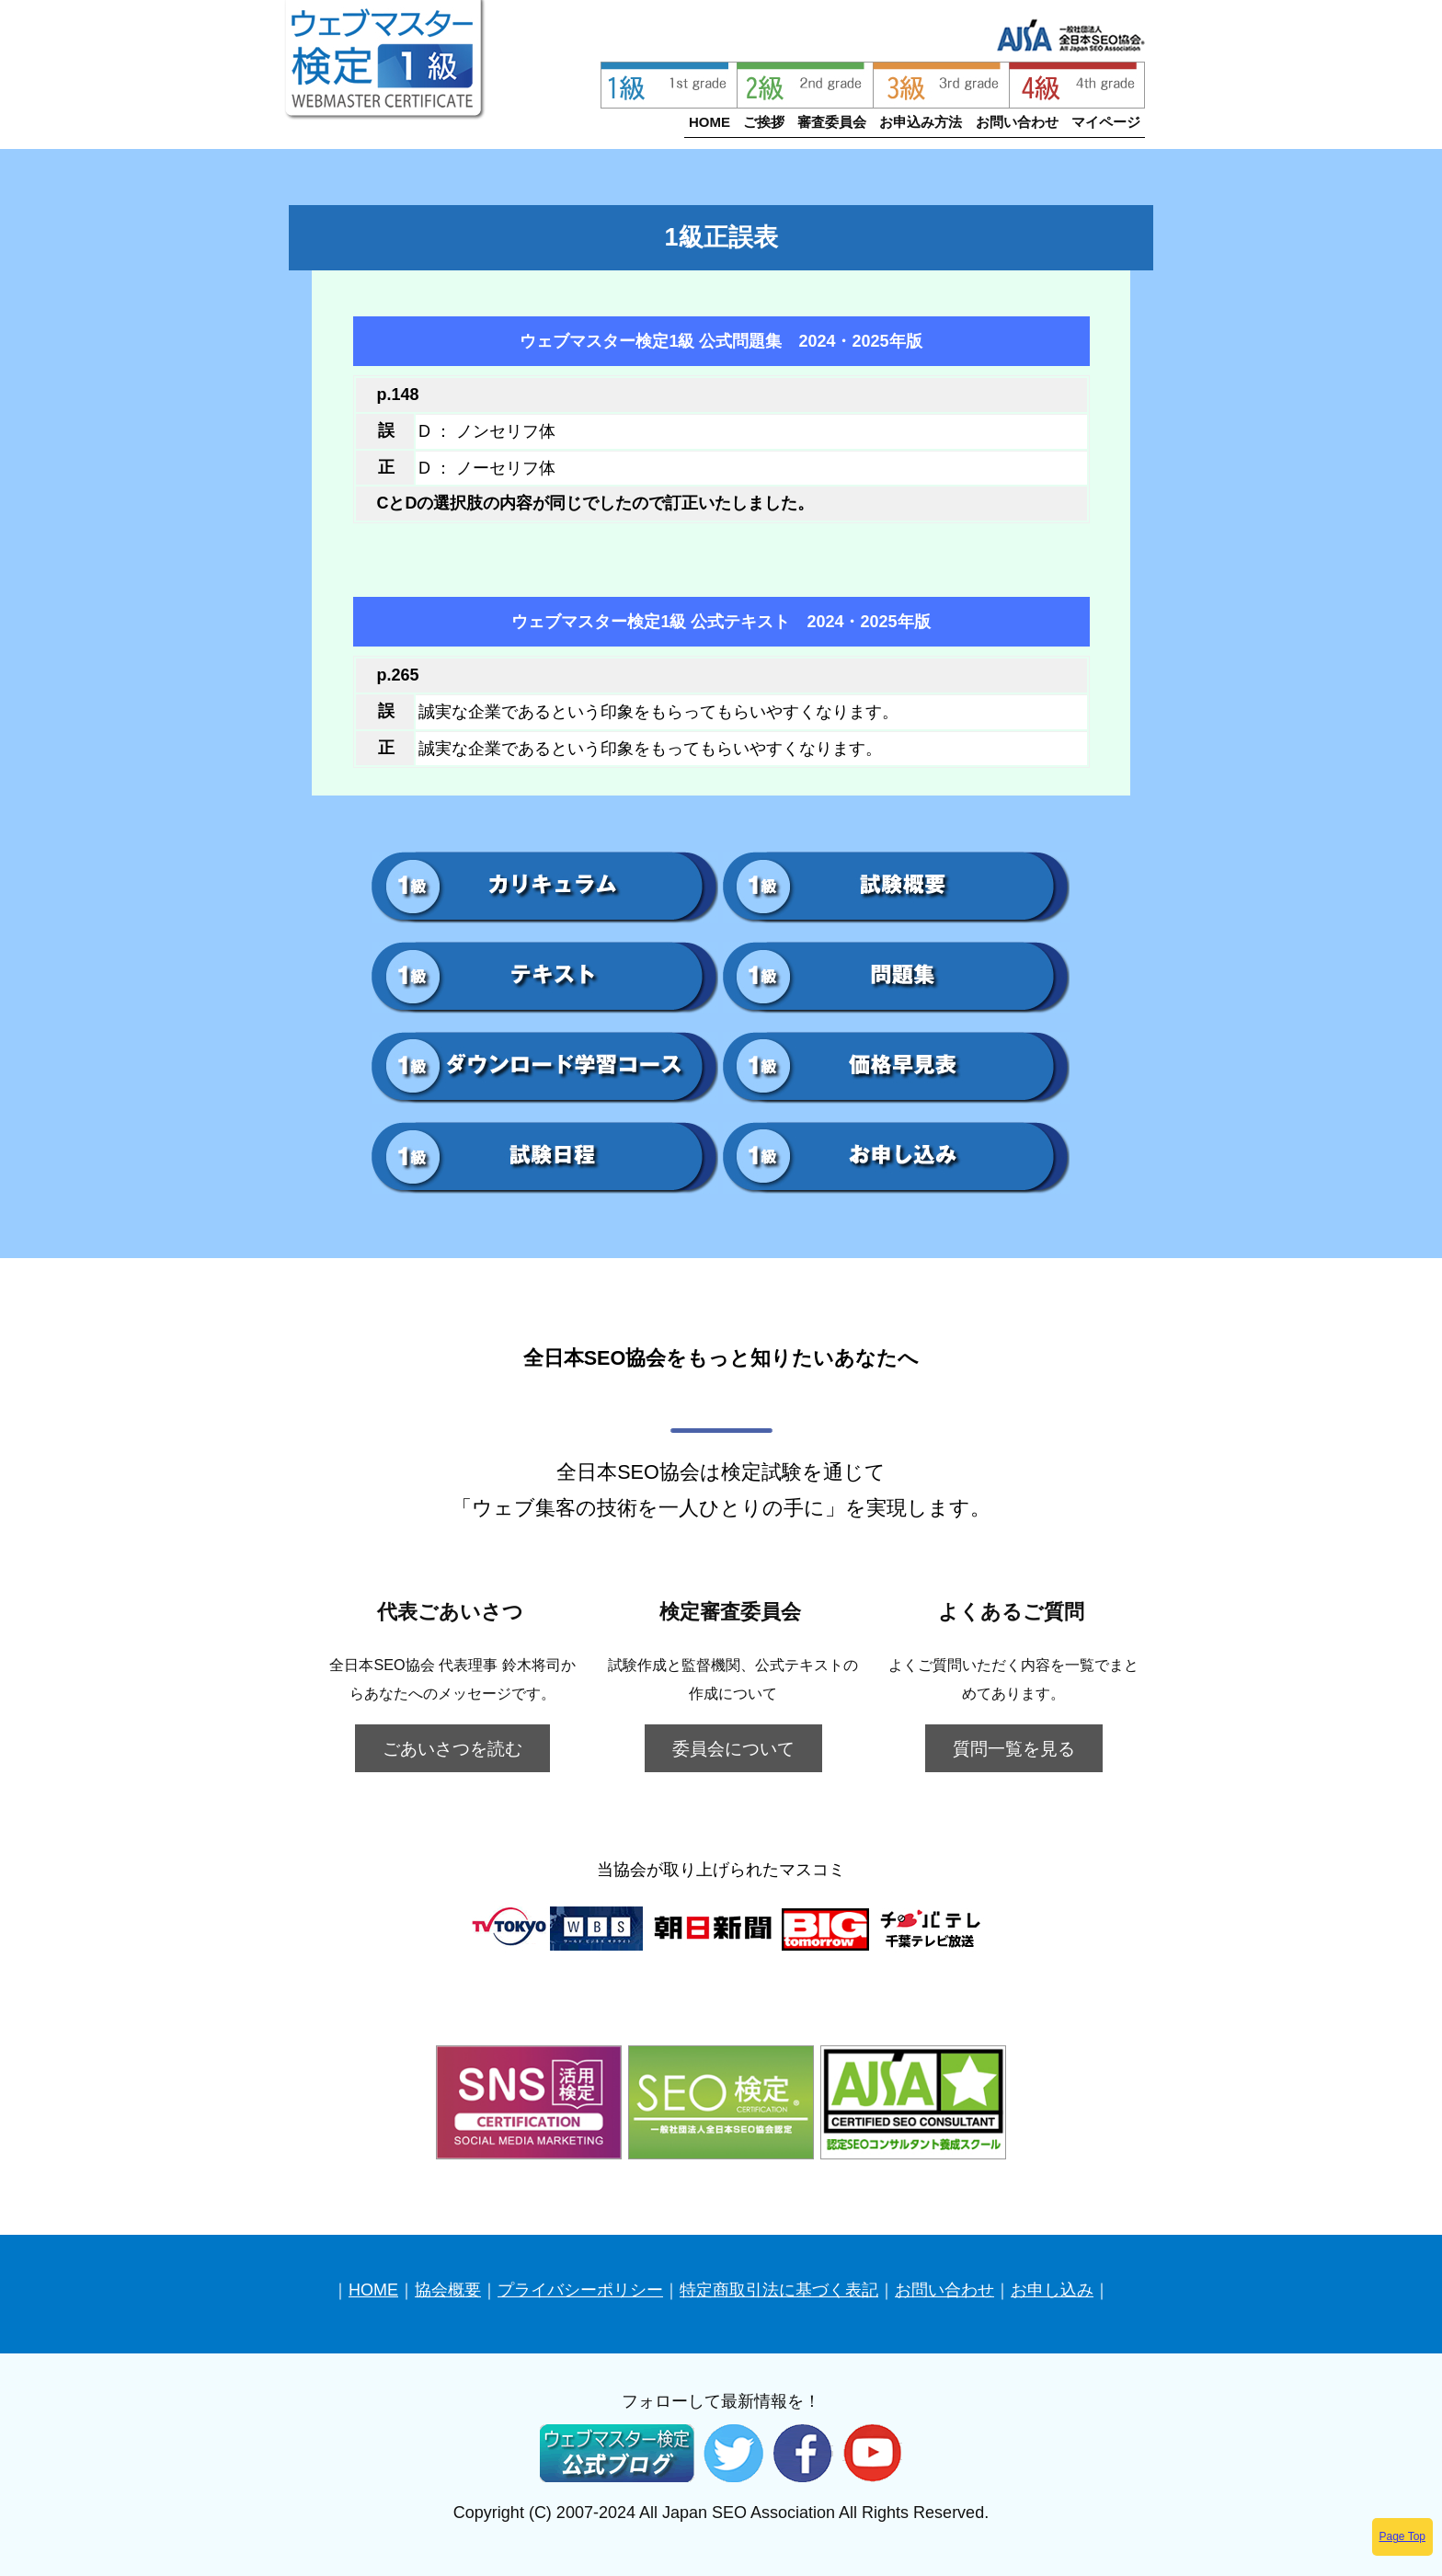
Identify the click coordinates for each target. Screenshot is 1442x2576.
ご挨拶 (763, 122)
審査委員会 (831, 122)
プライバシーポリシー (580, 2290)
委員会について (733, 1748)
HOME (709, 122)
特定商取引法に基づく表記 (779, 2290)
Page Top (1402, 2536)
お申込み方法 (920, 122)
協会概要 (448, 2290)
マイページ (1105, 122)
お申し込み (1052, 2290)
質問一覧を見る (1014, 1748)
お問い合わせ (1017, 122)
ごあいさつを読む (452, 1748)
